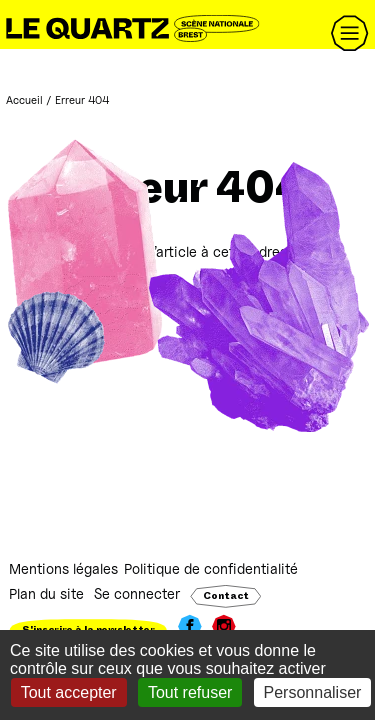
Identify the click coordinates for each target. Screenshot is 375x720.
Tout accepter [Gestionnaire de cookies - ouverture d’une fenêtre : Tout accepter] (69, 692)
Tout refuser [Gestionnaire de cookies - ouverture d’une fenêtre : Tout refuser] (190, 692)
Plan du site (46, 593)
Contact (226, 596)
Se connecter (137, 593)
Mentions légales (63, 568)
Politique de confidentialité (211, 568)
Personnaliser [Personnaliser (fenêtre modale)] (313, 692)
